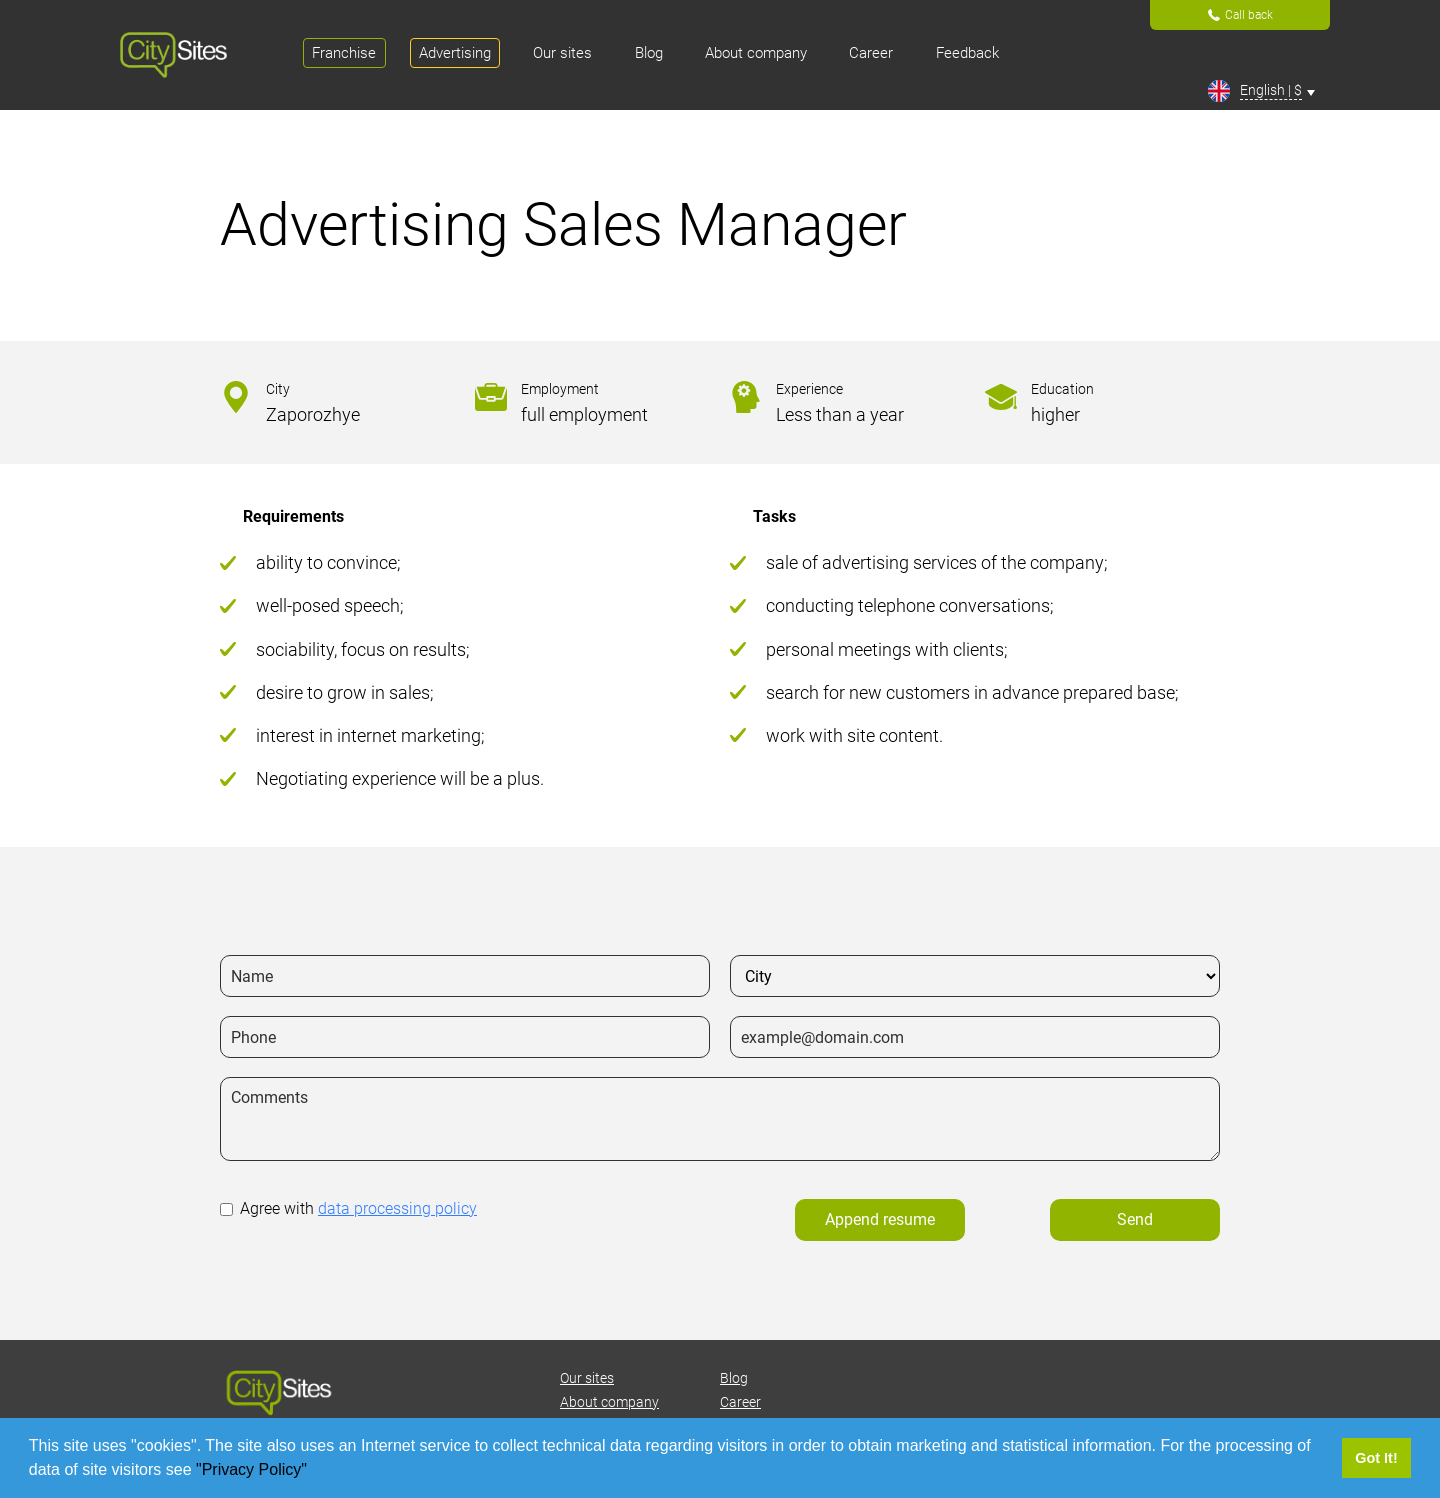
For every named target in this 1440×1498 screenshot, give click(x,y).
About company (609, 1402)
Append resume (880, 1219)
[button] (314, 1472)
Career (740, 1402)
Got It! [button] (1376, 1458)
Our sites (587, 1378)
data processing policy (397, 1208)
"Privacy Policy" (253, 1469)
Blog (734, 1378)
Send (1135, 1219)
